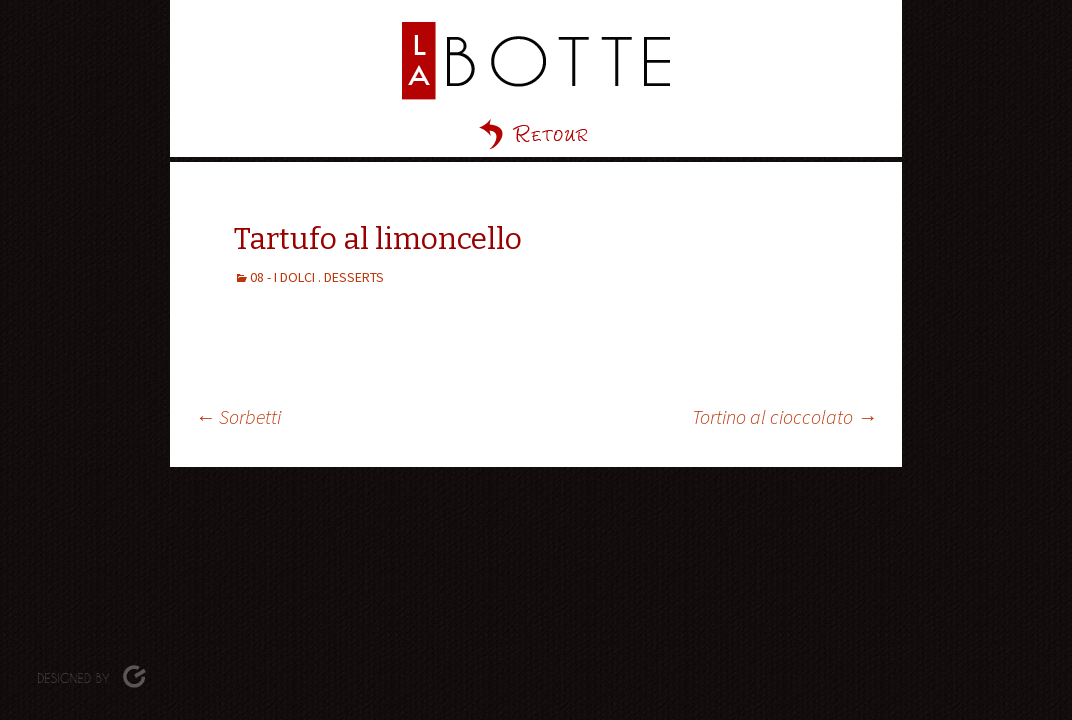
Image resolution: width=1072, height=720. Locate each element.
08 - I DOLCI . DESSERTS (317, 277)
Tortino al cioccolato (784, 416)
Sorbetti (238, 416)
